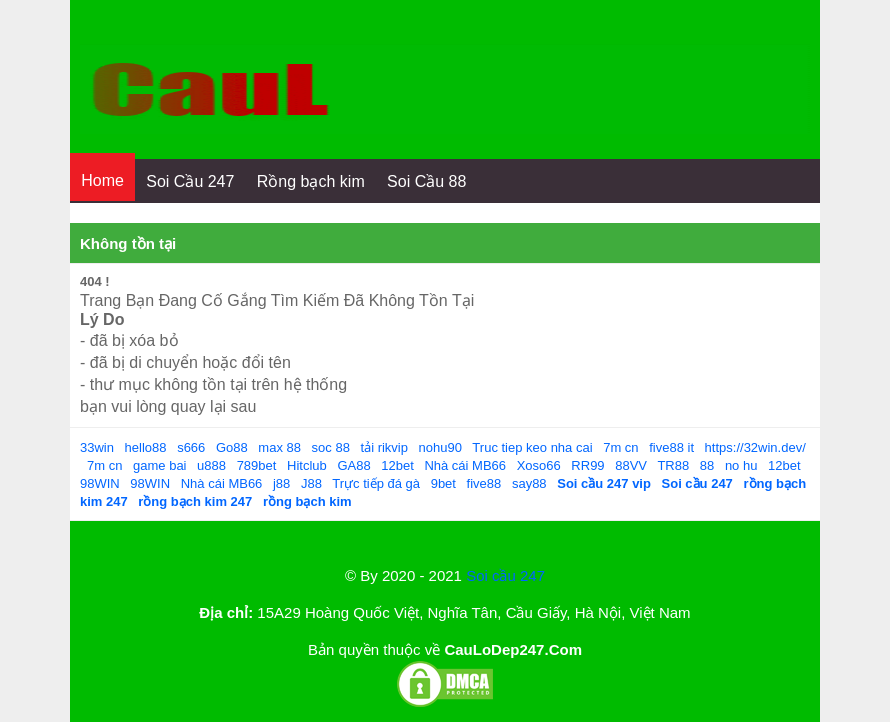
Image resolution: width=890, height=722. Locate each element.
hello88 (146, 447)
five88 (484, 483)
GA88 (353, 465)
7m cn (620, 447)
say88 (529, 483)
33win (97, 447)
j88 (281, 483)
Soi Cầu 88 (426, 181)
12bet (397, 465)
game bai (159, 465)
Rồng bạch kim (311, 181)
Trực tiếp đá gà (376, 483)
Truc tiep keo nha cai (532, 447)
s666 (191, 447)
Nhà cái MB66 (465, 465)
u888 (211, 465)
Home (102, 180)
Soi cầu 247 (505, 575)
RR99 (587, 465)
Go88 (232, 447)
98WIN (100, 483)
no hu (741, 465)
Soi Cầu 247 (190, 181)
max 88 (279, 447)
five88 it (671, 447)
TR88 (673, 465)
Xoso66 (539, 465)
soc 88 (331, 447)
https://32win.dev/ (755, 447)
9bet (443, 483)
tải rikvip (384, 447)
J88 (311, 483)
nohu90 (440, 447)
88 (707, 465)
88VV (631, 465)
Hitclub (307, 465)
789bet (257, 465)
